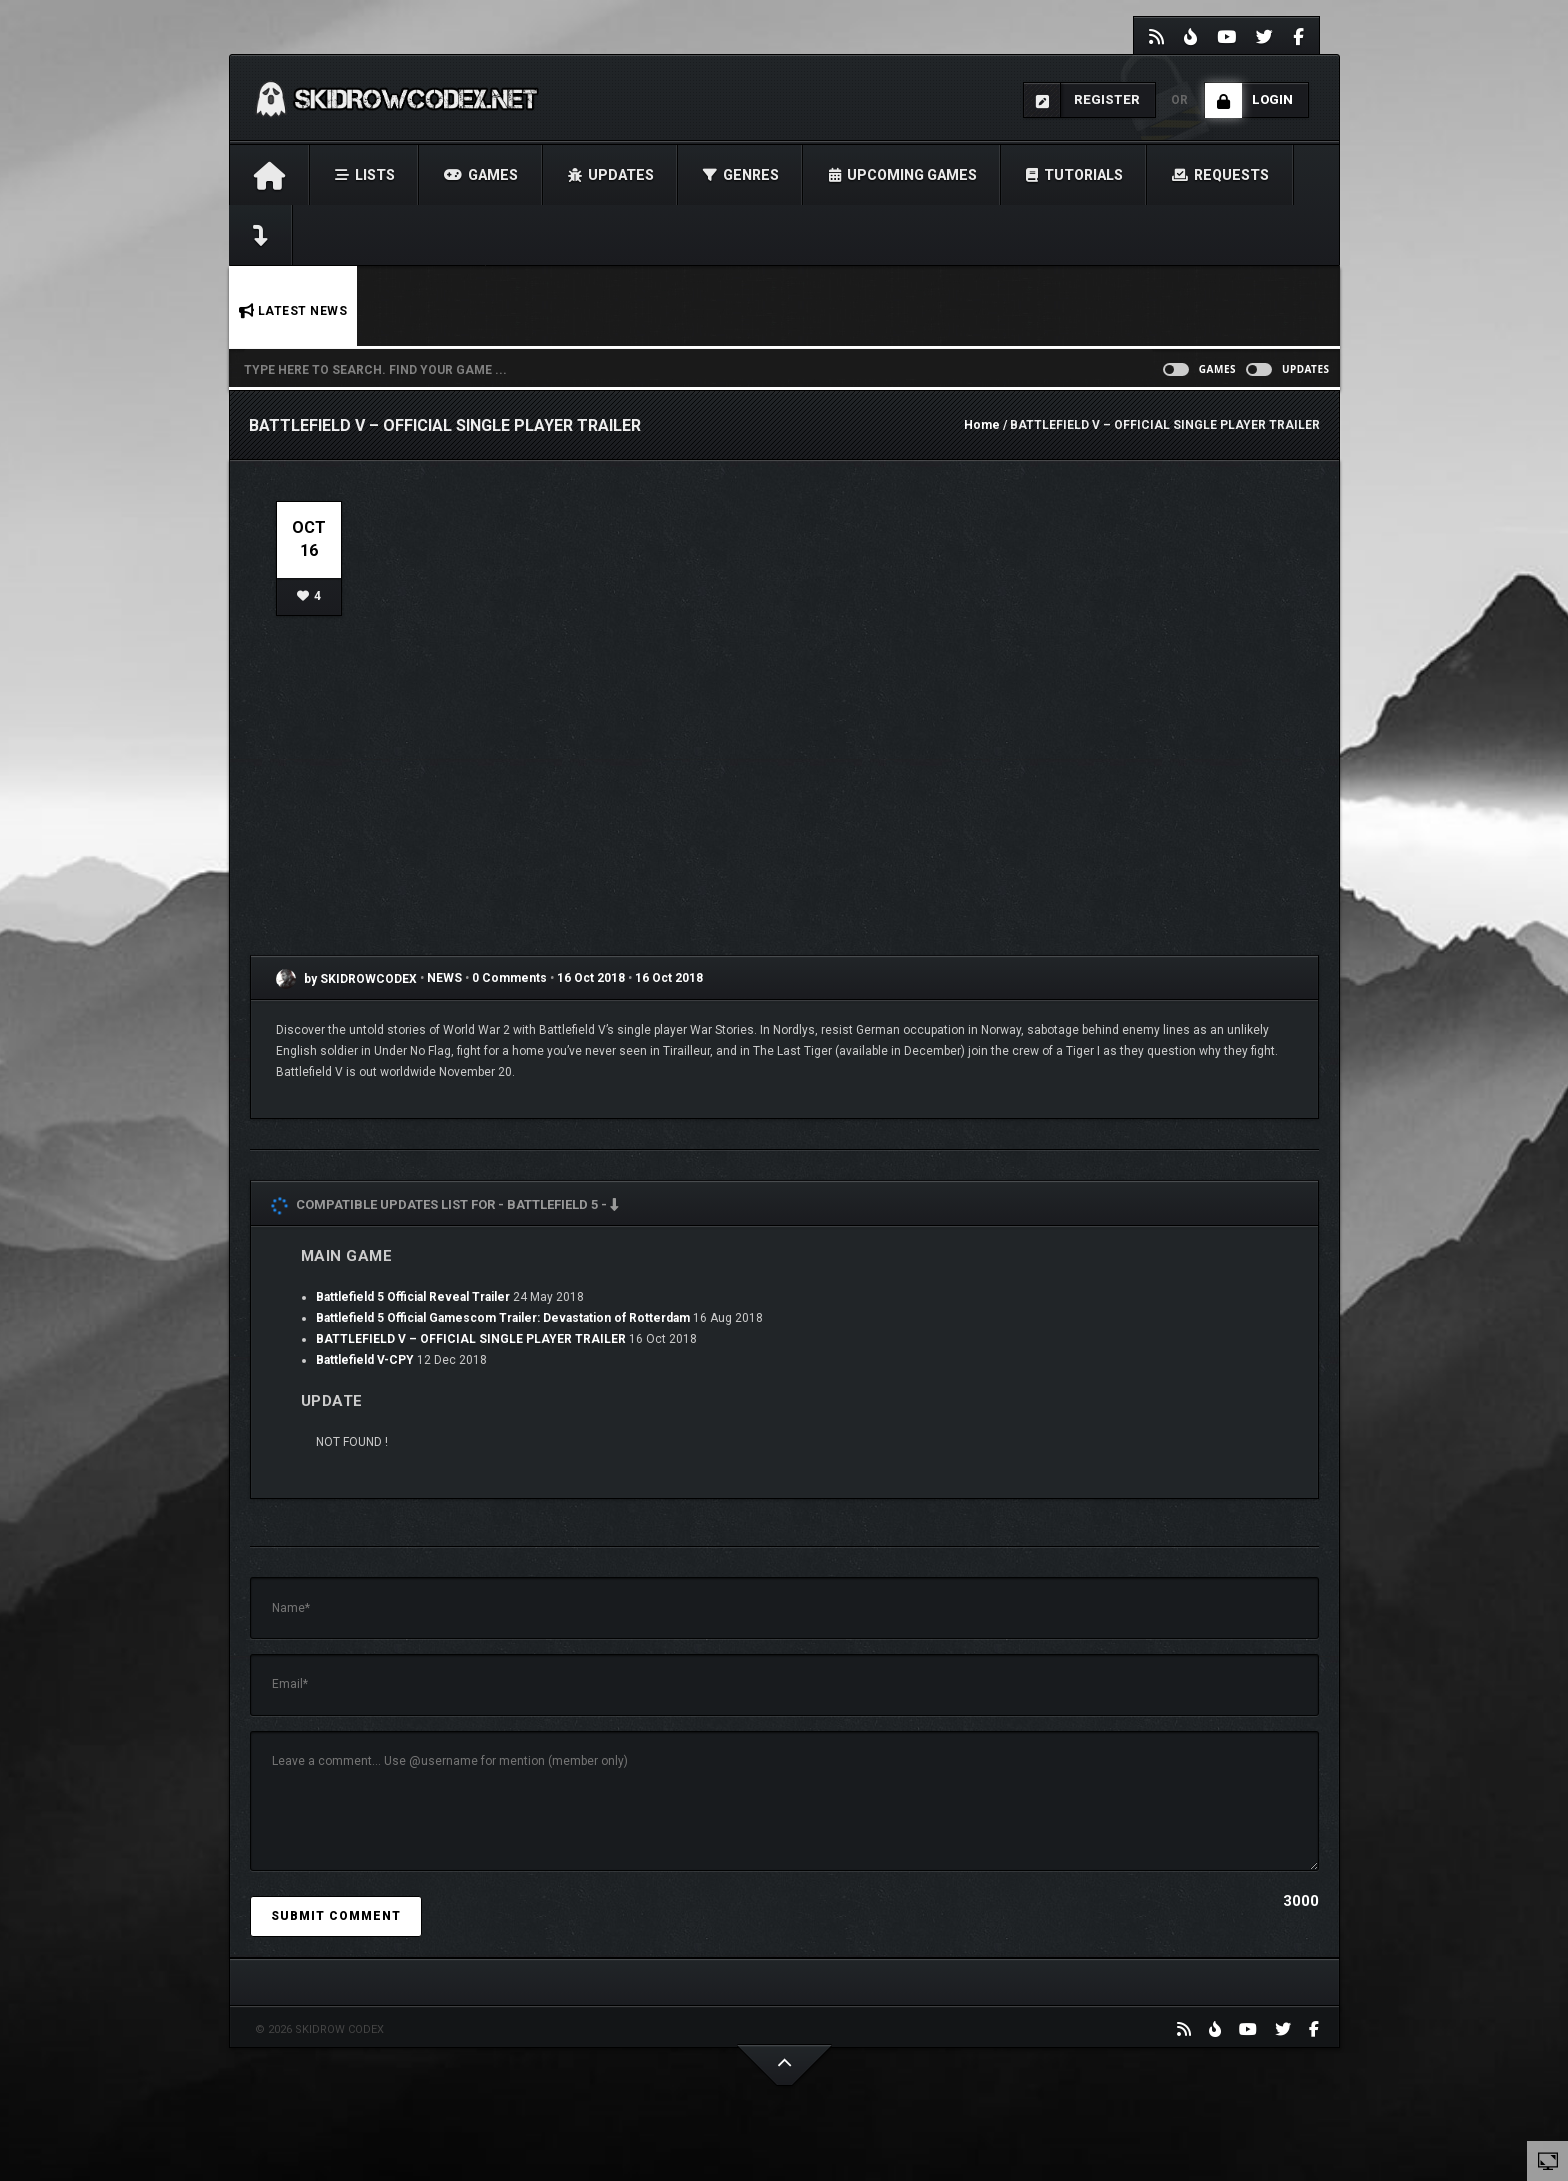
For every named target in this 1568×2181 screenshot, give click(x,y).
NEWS (446, 979)
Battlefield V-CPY (365, 1360)
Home (982, 425)
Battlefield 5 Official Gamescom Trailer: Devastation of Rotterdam (503, 1318)
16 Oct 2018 (591, 979)
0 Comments (509, 979)
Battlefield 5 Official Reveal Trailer (413, 1297)
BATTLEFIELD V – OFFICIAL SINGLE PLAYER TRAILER (471, 1339)
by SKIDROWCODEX (346, 979)
